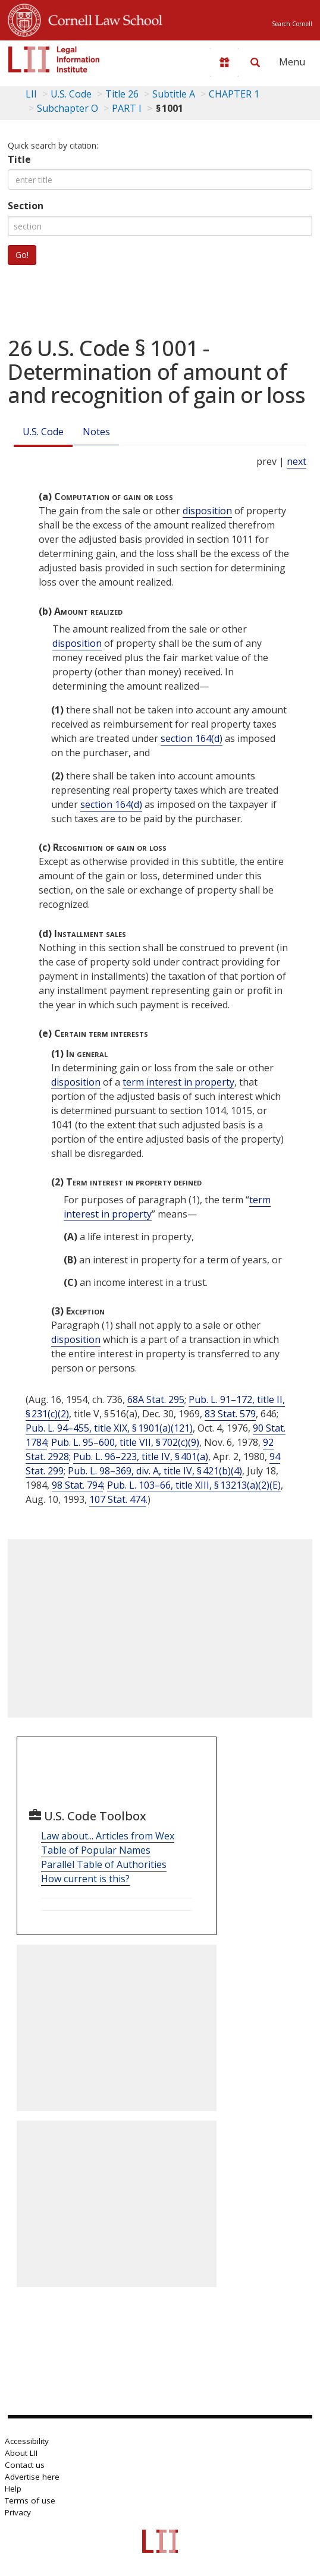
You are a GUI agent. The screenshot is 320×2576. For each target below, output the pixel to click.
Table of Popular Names (95, 1850)
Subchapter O (67, 108)
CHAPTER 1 (234, 93)
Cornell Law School (101, 18)
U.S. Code (43, 431)
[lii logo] (54, 59)
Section (25, 205)
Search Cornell (292, 24)
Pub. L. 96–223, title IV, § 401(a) (140, 1456)
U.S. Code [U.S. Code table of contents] (71, 93)
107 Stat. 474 (117, 1499)
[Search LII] (255, 62)
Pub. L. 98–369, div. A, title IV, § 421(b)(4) (155, 1470)
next (296, 461)
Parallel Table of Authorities (104, 1864)
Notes (96, 431)
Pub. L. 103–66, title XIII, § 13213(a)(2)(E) (194, 1485)
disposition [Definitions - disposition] (207, 510)
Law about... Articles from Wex (107, 1835)
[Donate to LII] (224, 62)
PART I (127, 108)
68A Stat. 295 (155, 1399)
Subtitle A (173, 93)
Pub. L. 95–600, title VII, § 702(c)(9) (125, 1442)
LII (31, 93)
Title (19, 159)
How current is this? (85, 1878)
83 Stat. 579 (230, 1413)
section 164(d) (191, 738)
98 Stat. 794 (77, 1485)
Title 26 (122, 93)
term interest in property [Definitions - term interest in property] (178, 1082)
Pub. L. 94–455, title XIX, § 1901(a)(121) (109, 1428)
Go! (22, 254)
